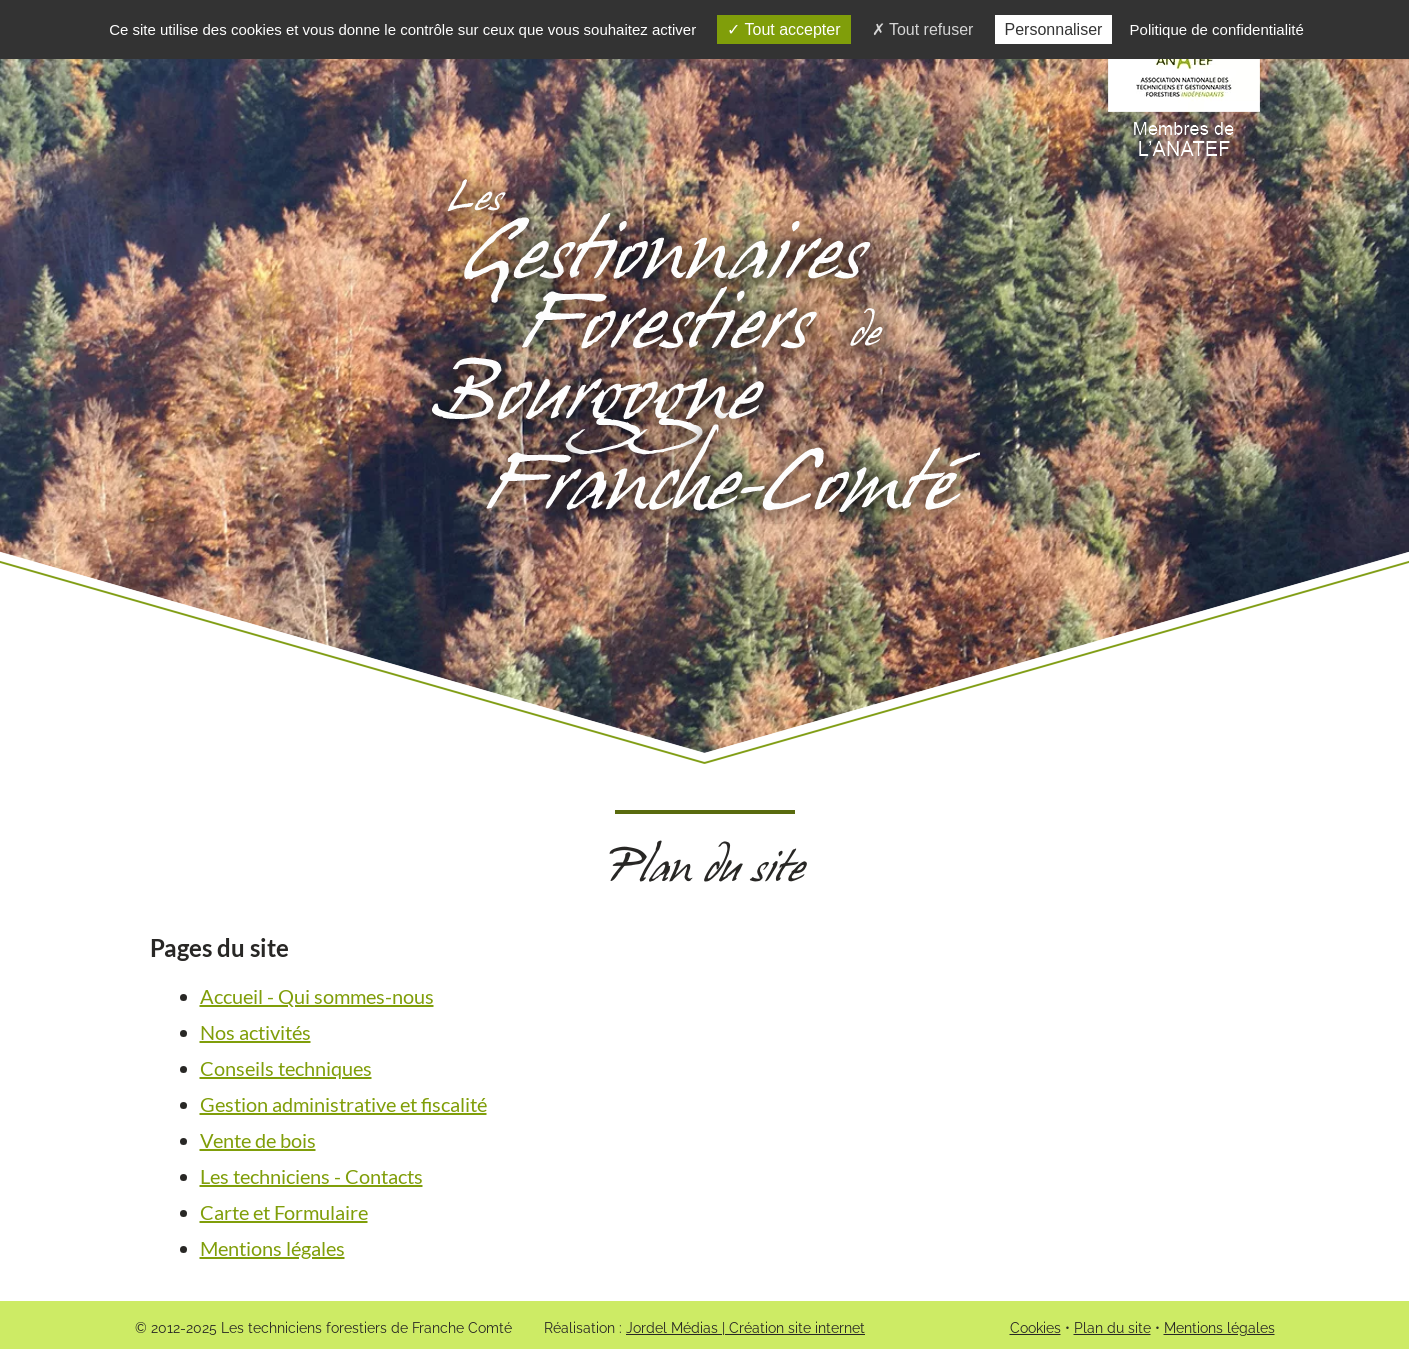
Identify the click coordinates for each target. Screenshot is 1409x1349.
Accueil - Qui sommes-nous (317, 996)
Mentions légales (272, 1248)
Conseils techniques (286, 1068)
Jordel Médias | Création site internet (745, 1328)
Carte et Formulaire (284, 1212)
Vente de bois (258, 1140)
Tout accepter (783, 29)
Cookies (1035, 1328)
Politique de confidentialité (1217, 29)
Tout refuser (923, 29)
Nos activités (255, 1032)
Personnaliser (1054, 29)
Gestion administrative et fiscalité (343, 1104)
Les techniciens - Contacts (311, 1176)
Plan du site (1112, 1328)
